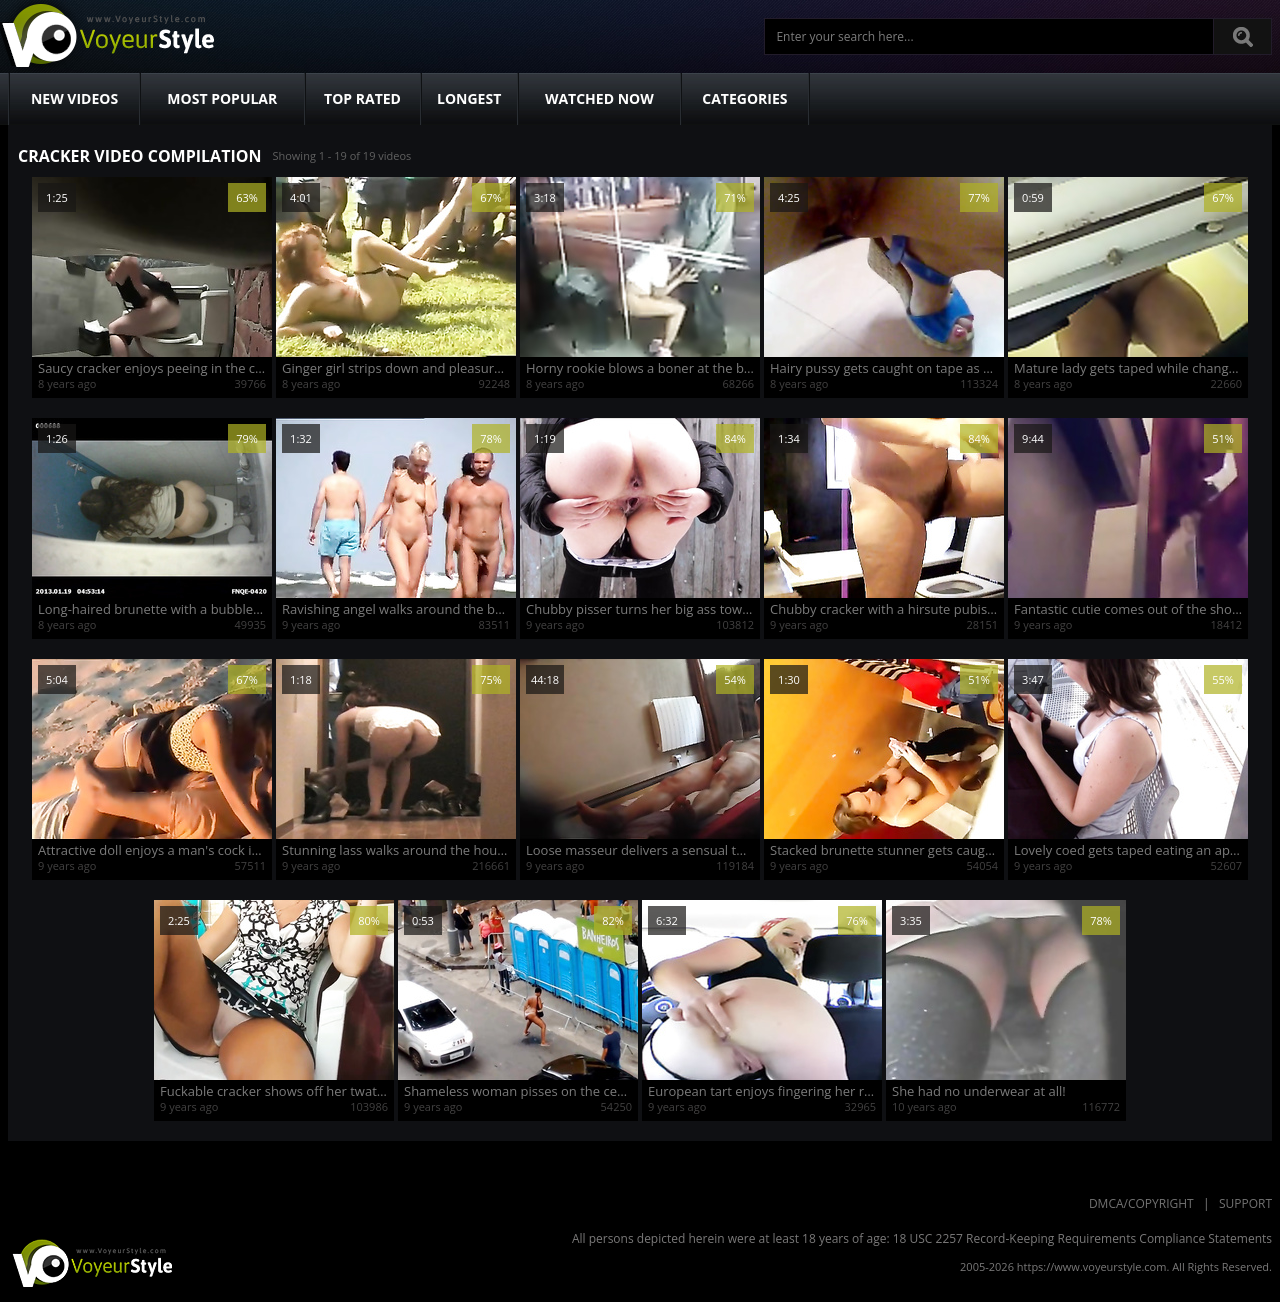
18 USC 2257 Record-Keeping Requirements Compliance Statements (1082, 1238)
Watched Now (599, 98)
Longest (469, 98)
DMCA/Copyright (1141, 1203)
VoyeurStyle (90, 1262)
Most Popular (222, 98)
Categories (744, 98)
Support (1245, 1203)
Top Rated (362, 98)
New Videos (74, 98)
